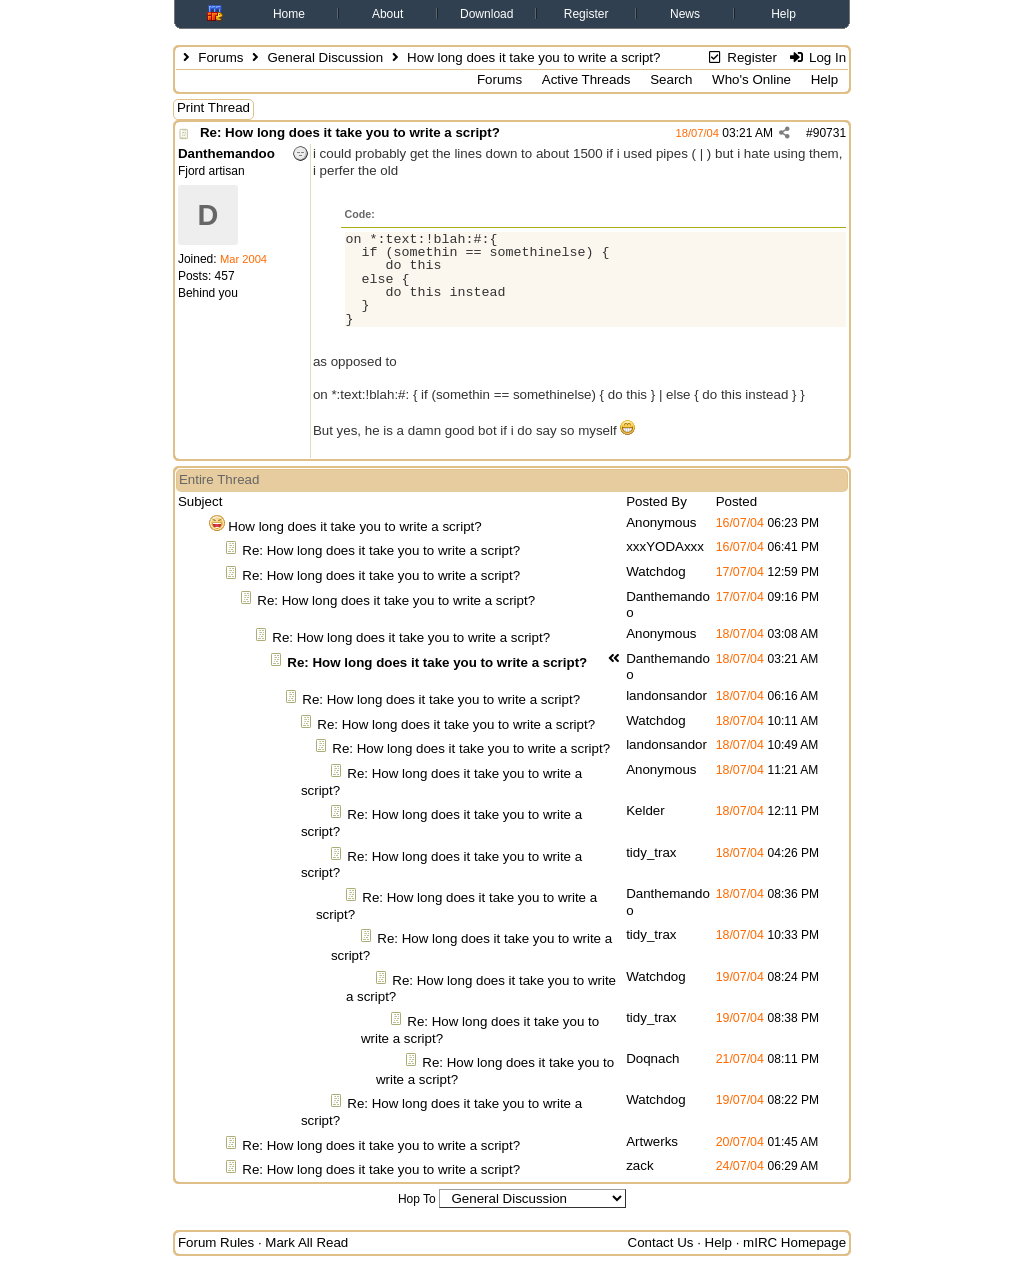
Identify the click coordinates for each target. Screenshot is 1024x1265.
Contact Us (661, 1242)
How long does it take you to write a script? (354, 526)
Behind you (208, 293)
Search (671, 79)
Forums (220, 57)
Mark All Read (306, 1242)
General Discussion (325, 57)
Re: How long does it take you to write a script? (350, 132)
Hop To (417, 1199)
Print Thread (213, 107)
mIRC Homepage (794, 1242)
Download (486, 14)
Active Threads (586, 79)
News (685, 14)
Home (289, 14)
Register (586, 14)
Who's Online (751, 79)
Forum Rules (216, 1242)
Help (783, 14)
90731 (829, 133)
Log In (817, 57)
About (387, 14)
